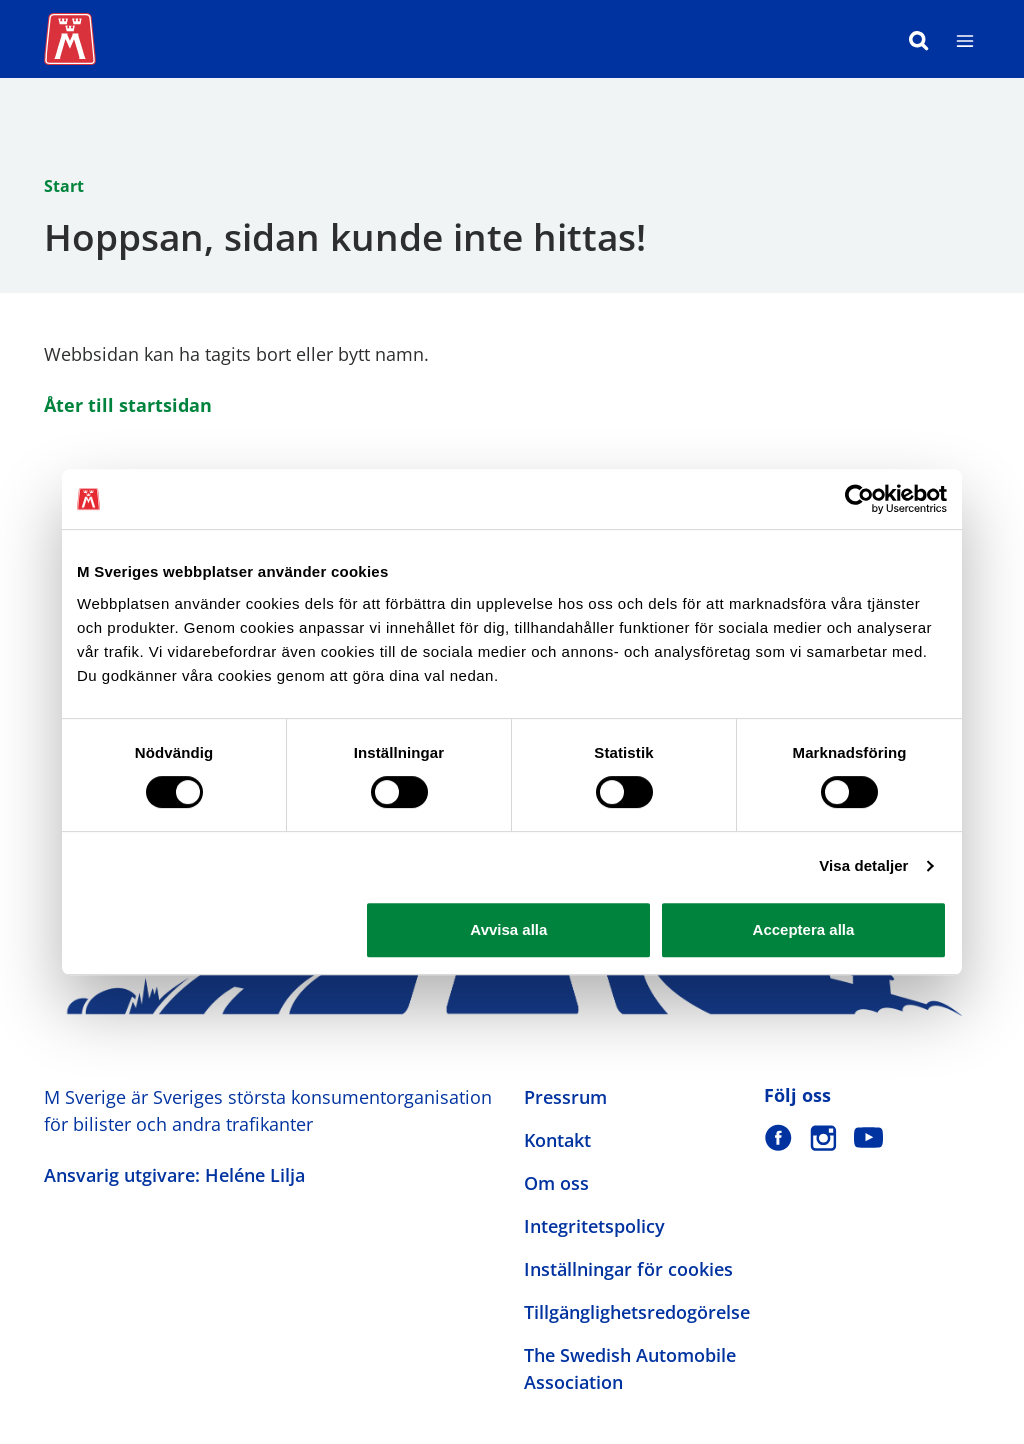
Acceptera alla (804, 929)
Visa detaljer (863, 865)
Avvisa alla (508, 929)
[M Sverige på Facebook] (778, 1137)
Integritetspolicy (594, 1226)
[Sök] (919, 39)
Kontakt (557, 1140)
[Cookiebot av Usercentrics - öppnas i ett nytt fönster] (859, 499)
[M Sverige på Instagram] (823, 1137)
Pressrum (565, 1097)
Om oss (556, 1183)
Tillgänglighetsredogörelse (637, 1312)
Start (64, 186)
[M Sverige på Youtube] (868, 1137)
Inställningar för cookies (628, 1269)
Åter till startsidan (128, 405)
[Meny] (965, 39)
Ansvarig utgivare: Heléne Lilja (174, 1175)
